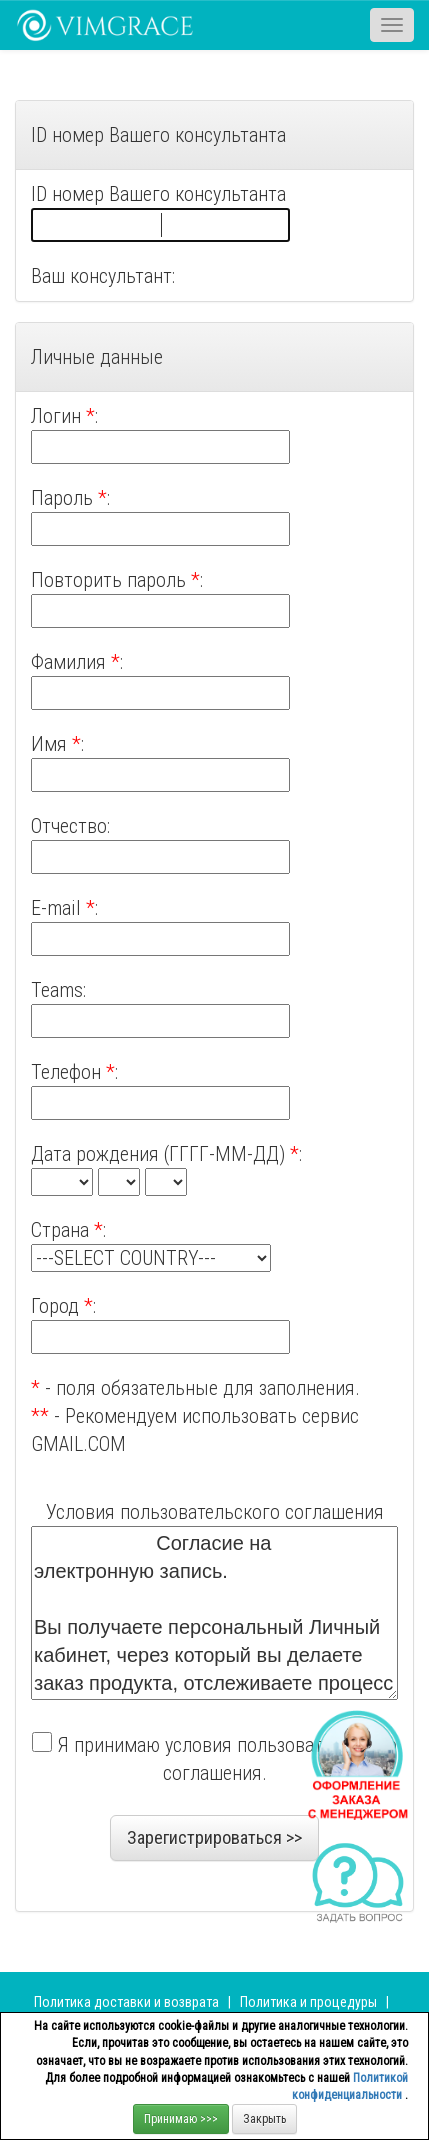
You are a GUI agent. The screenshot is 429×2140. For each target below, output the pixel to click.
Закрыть (264, 2119)
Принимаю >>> (181, 2119)
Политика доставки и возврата (126, 2002)
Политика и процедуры (310, 2002)
